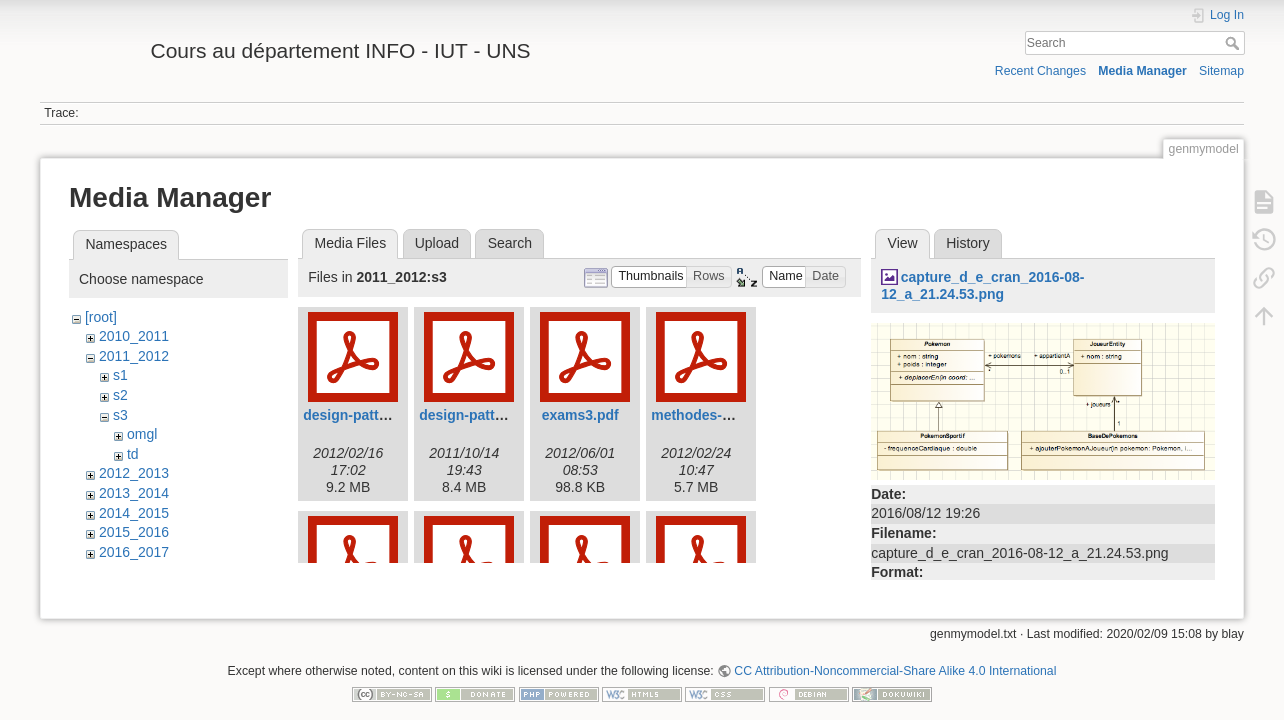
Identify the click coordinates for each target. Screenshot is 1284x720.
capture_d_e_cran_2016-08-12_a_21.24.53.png (982, 285)
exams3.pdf (580, 415)
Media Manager (1142, 71)
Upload (437, 243)
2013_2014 (134, 493)
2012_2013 (134, 473)
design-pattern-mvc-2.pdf (387, 415)
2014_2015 (134, 513)
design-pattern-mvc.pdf (497, 415)
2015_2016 (134, 532)
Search (1234, 43)
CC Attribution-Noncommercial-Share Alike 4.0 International (895, 654)
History (968, 243)
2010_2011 (134, 336)
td (133, 454)
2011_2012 (134, 356)
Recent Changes (1040, 71)
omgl (142, 434)
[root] (101, 317)
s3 (120, 415)
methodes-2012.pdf (715, 415)
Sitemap (1221, 71)
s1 (120, 375)
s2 (120, 395)
